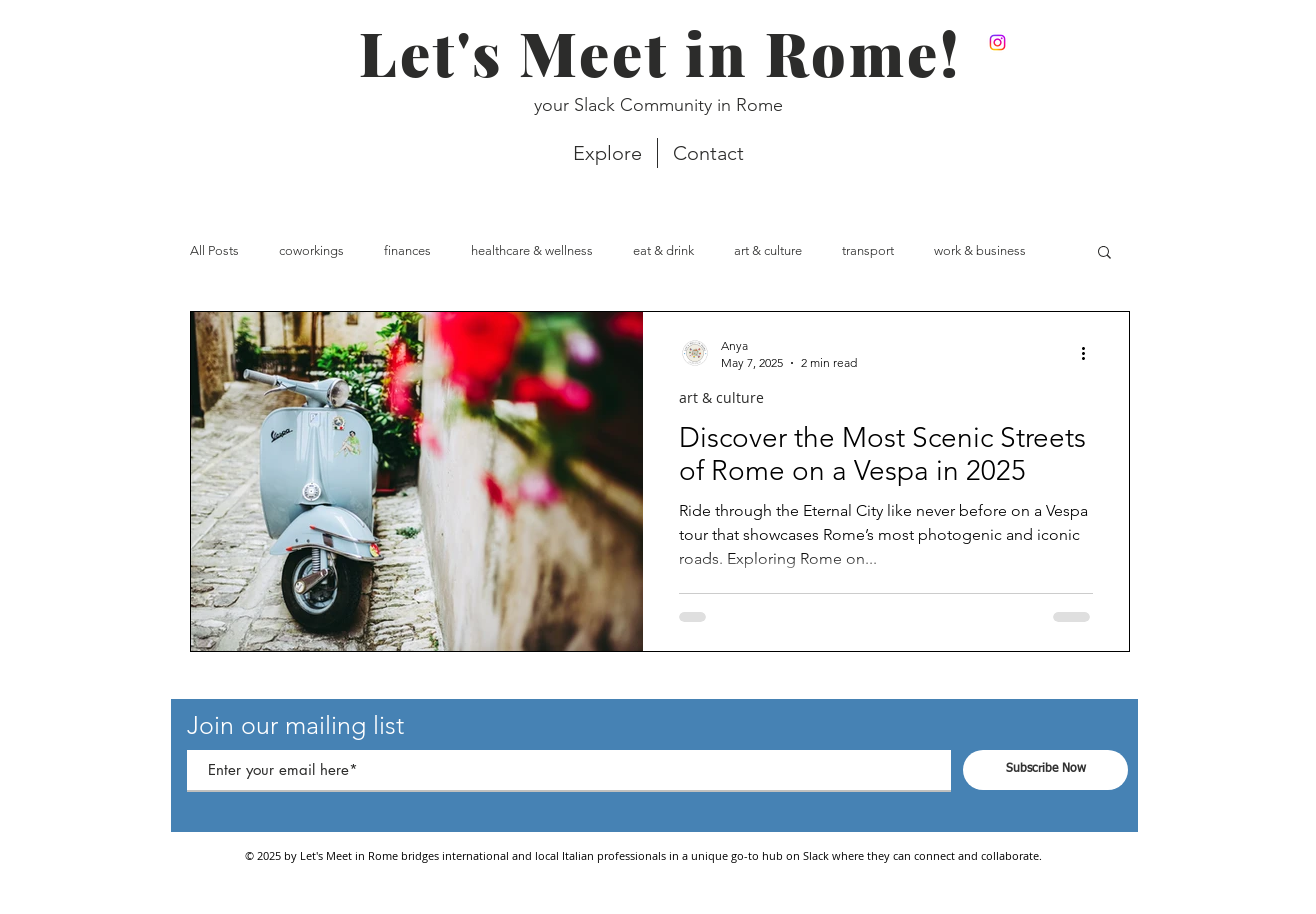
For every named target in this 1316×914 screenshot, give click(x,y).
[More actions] (1090, 353)
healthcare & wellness (532, 250)
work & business (980, 250)
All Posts (214, 250)
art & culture (768, 250)
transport (868, 250)
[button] (1104, 253)
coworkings (311, 250)
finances (407, 250)
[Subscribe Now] (1045, 770)
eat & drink (663, 250)
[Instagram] (997, 42)
